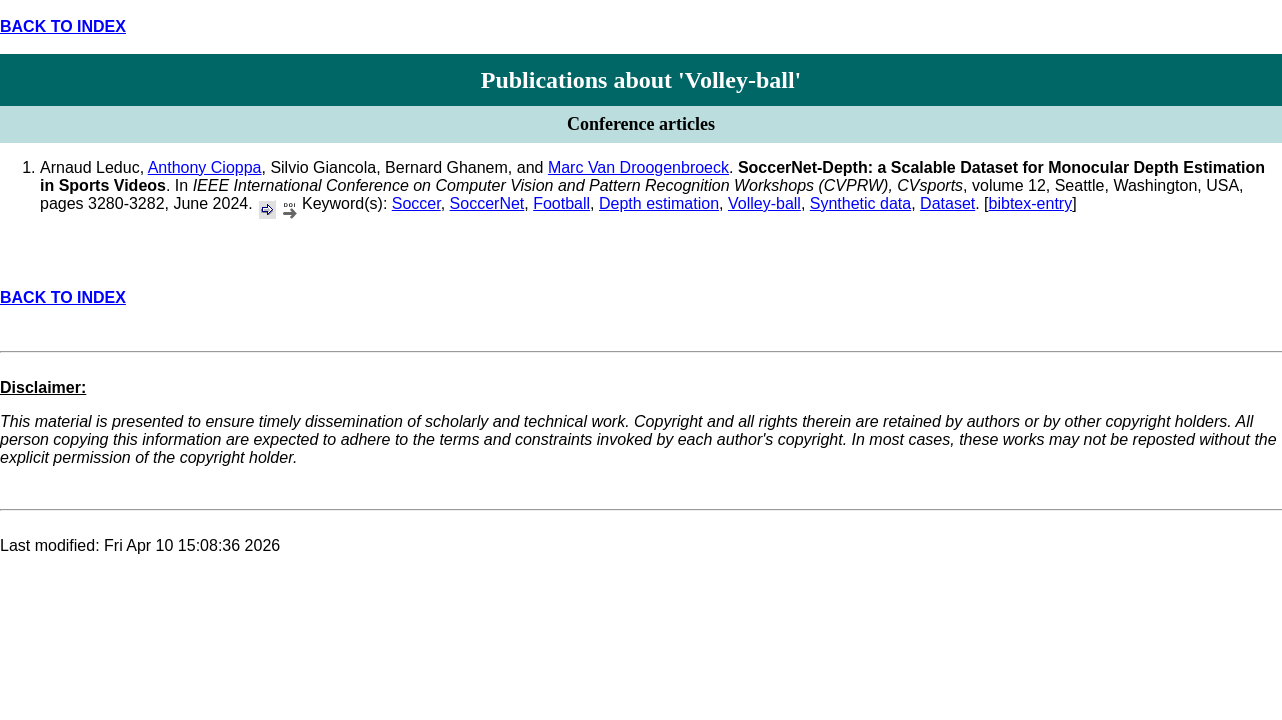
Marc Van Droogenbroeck (638, 167)
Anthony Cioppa (205, 167)
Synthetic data (860, 203)
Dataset (947, 203)
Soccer (416, 203)
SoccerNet (487, 203)
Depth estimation (659, 203)
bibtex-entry (1031, 203)
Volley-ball (764, 203)
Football (561, 203)
